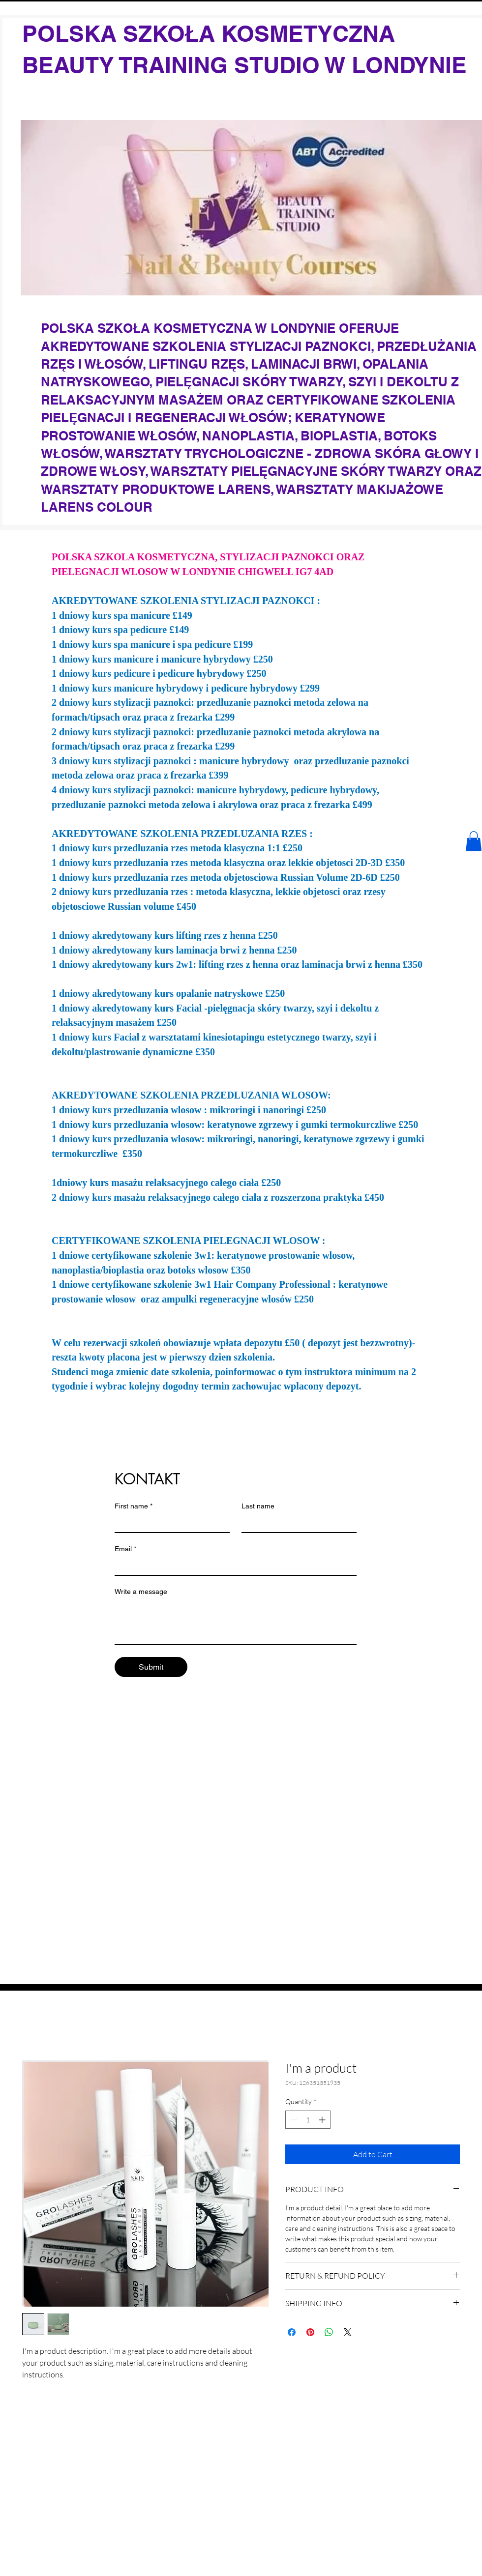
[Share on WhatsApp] (329, 2332)
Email (125, 1549)
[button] (473, 841)
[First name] (169, 1523)
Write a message (141, 1591)
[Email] (233, 1566)
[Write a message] (236, 1622)
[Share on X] (348, 2332)
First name (133, 1506)
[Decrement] (293, 2119)
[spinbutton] (308, 2119)
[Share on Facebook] (292, 2332)
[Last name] (296, 1523)
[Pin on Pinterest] (310, 2332)
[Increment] (323, 2119)
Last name (257, 1506)
